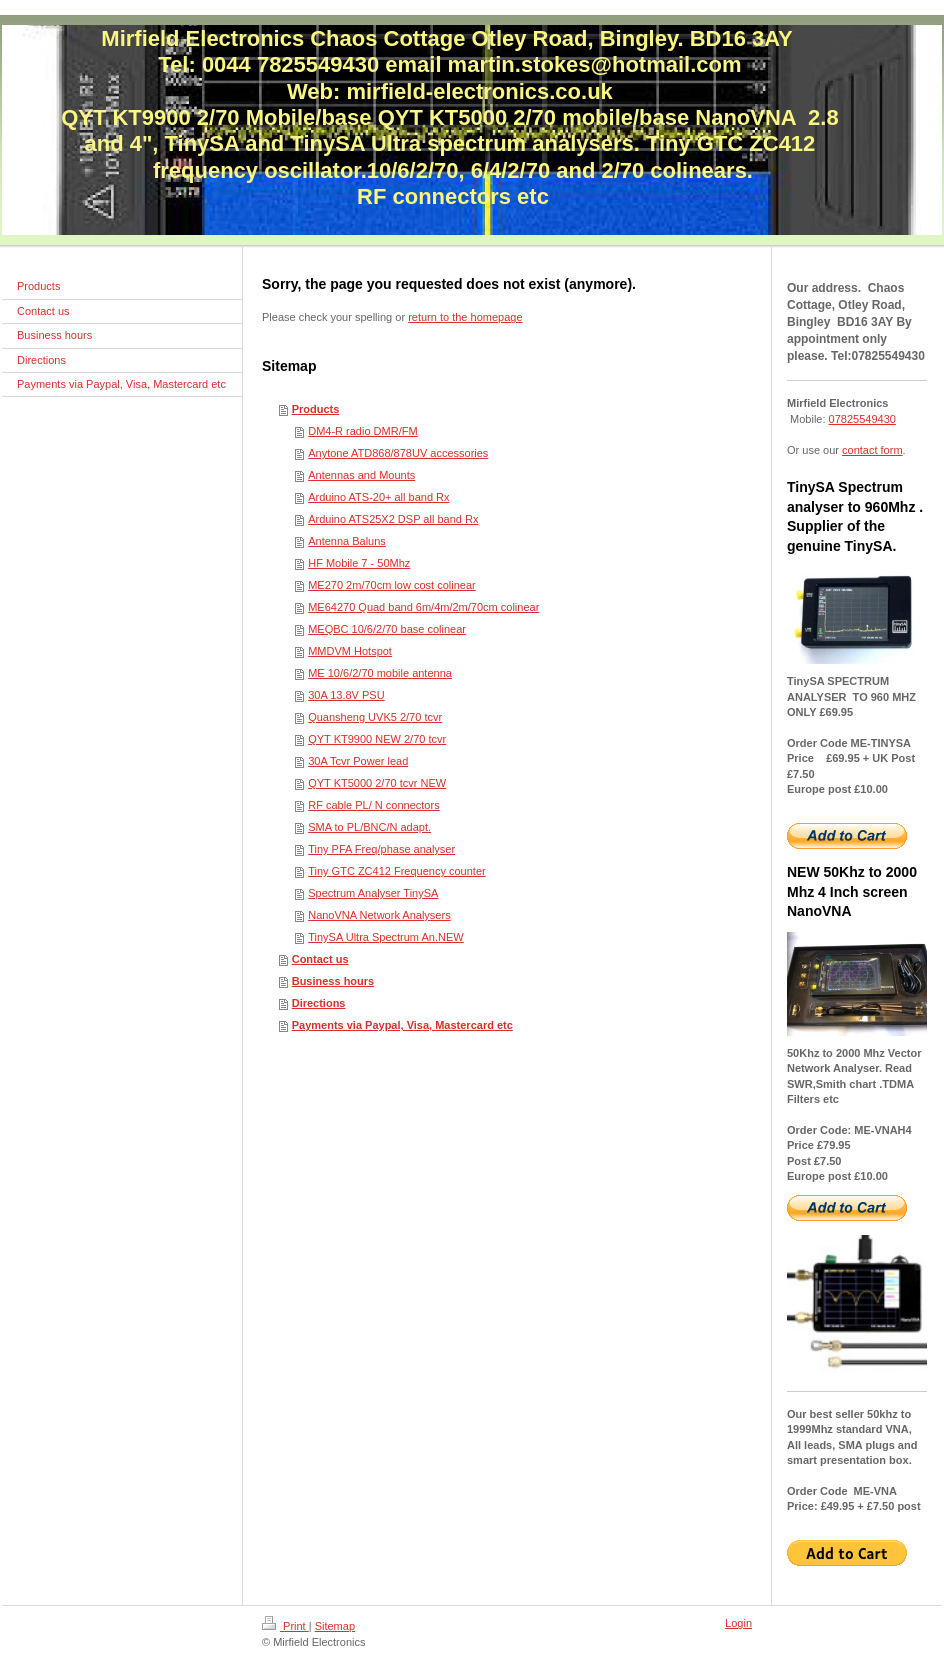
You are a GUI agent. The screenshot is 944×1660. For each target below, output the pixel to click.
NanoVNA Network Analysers (379, 915)
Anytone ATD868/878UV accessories (398, 453)
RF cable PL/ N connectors (373, 805)
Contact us (320, 959)
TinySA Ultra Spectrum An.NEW (385, 937)
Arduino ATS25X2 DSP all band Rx (393, 519)
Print (285, 1626)
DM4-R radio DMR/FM (362, 431)
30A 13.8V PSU (346, 695)
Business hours (333, 981)
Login (738, 1623)
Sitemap (335, 1626)
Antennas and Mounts (361, 475)
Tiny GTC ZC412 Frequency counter (397, 871)
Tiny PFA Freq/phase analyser (381, 849)
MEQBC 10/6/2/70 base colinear (387, 629)
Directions (319, 1003)
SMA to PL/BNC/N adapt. (369, 827)
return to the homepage (465, 317)
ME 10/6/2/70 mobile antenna (380, 673)
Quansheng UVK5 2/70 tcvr (375, 717)
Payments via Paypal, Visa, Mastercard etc (402, 1025)
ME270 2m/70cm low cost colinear (392, 585)
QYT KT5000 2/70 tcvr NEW (377, 783)
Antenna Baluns (347, 541)
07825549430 (862, 419)
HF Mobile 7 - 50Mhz (359, 563)
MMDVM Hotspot (350, 651)
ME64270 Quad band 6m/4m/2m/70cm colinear (423, 607)
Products (316, 409)
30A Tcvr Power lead (358, 761)
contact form (872, 450)
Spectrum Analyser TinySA (373, 893)
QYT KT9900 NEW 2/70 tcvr (377, 739)
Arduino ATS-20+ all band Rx (378, 497)
